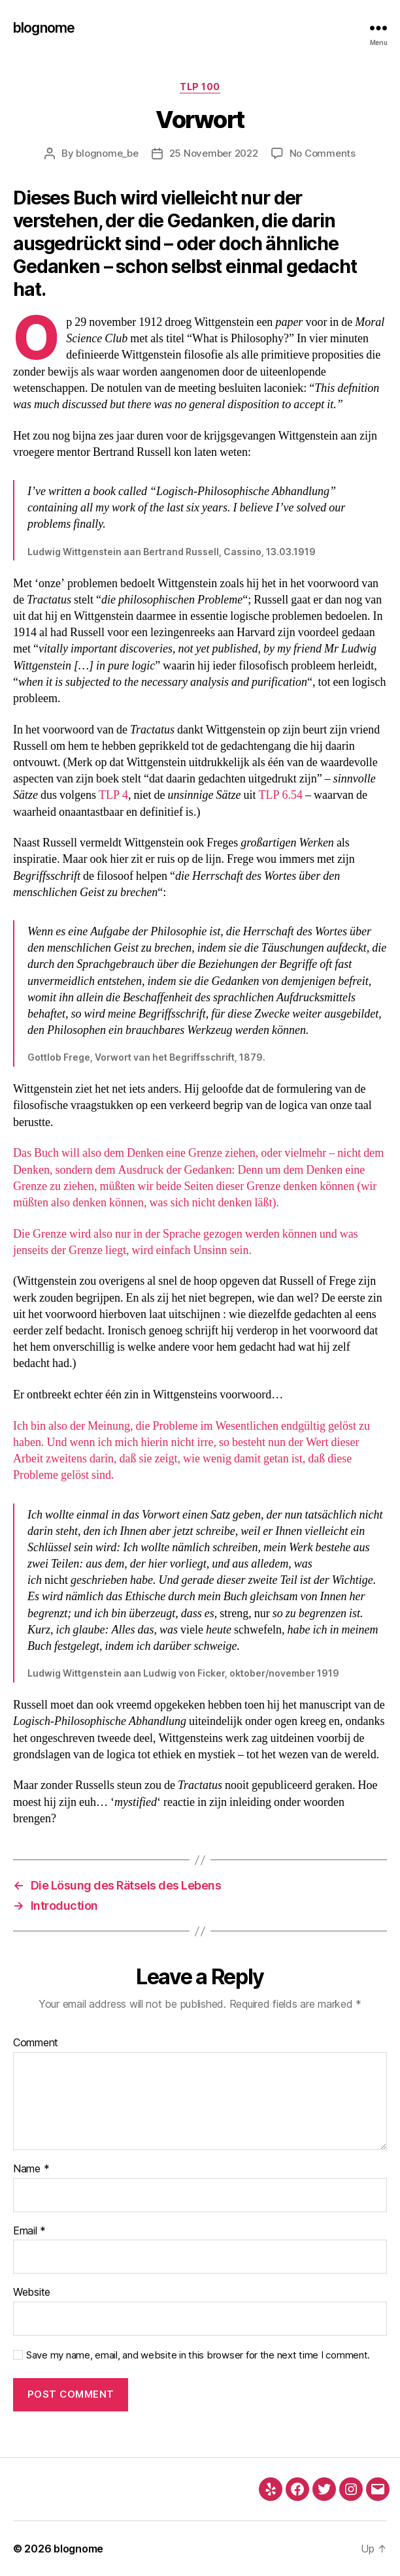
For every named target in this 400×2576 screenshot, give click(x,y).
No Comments (323, 153)
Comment (35, 2043)
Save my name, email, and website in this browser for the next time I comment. (198, 2355)
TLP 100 (200, 86)
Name (31, 2169)
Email (29, 2231)
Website (31, 2292)
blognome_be (107, 153)
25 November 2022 (213, 153)
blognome (44, 28)
